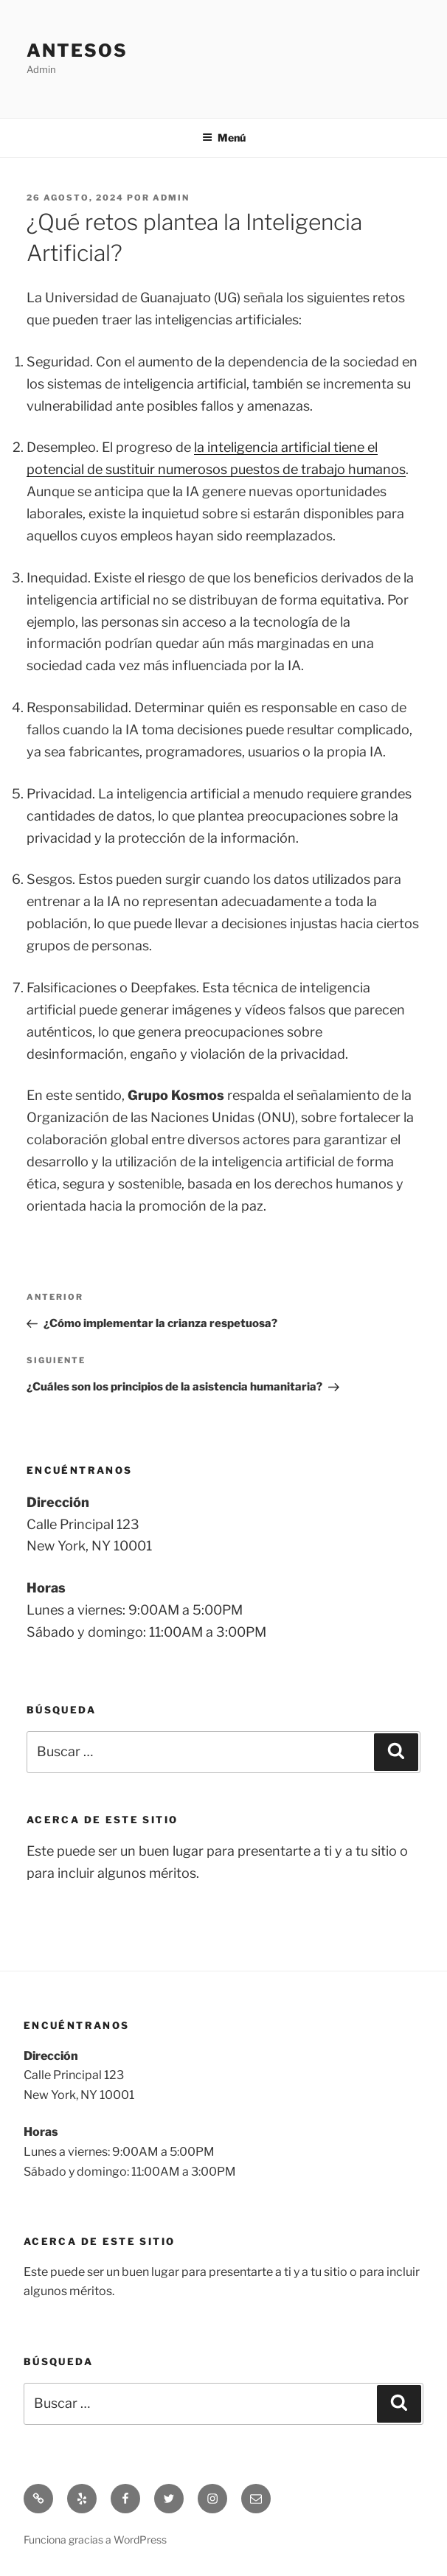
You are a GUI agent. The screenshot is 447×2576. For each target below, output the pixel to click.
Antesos (77, 50)
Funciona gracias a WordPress (95, 2539)
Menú (224, 137)
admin (171, 197)
